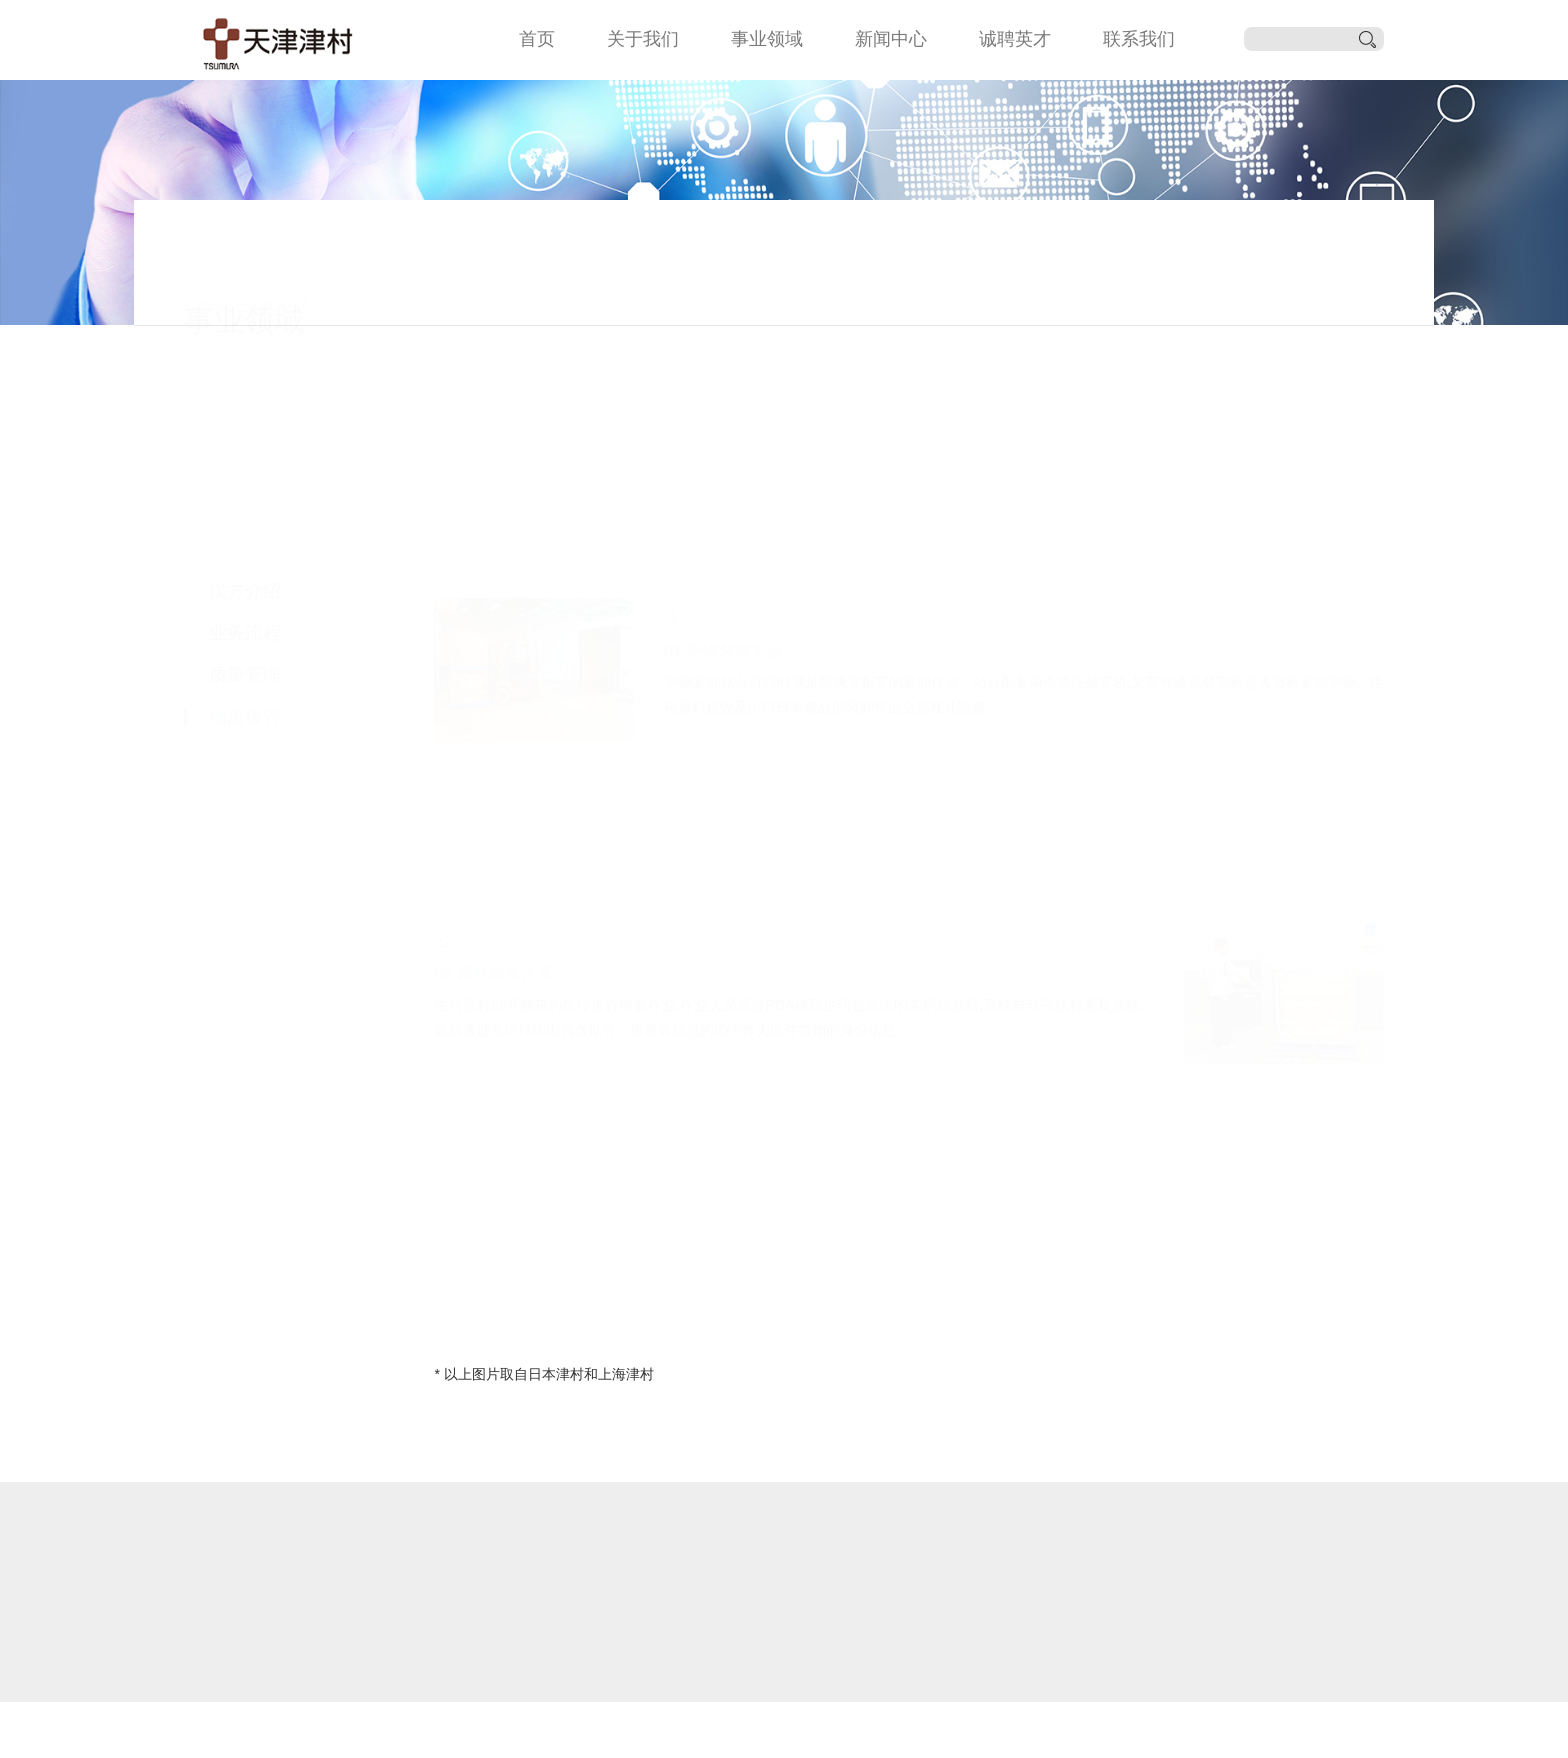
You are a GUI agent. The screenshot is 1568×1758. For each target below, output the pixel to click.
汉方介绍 (245, 433)
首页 (537, 39)
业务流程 (245, 475)
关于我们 (643, 39)
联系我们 (1139, 39)
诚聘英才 (1015, 39)
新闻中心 (891, 39)
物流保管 (245, 559)
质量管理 (245, 517)
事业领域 (767, 39)
